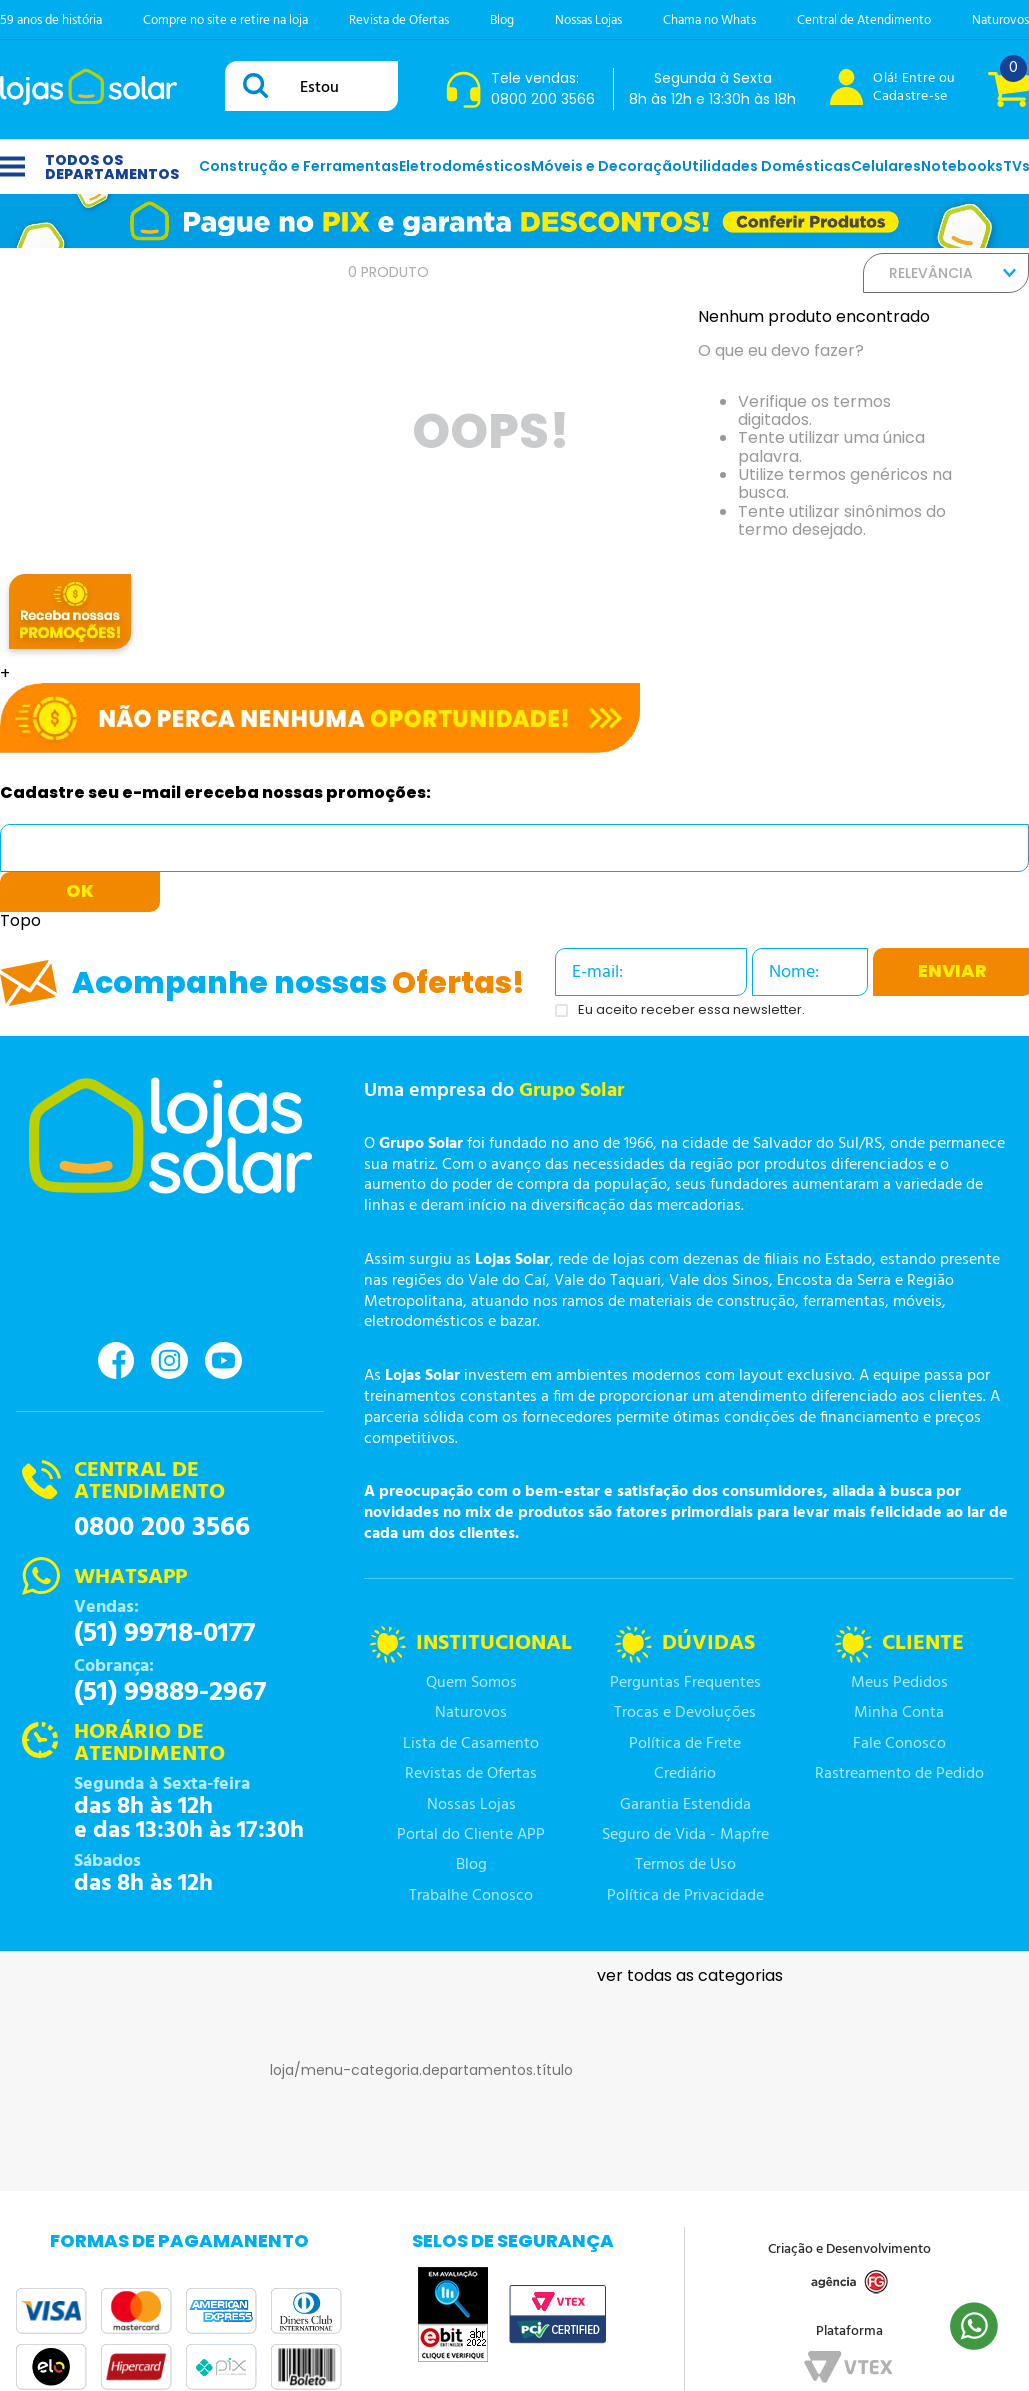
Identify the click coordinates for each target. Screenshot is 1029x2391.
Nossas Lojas (588, 20)
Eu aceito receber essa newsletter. (691, 1010)
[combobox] (311, 86)
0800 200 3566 (162, 1528)
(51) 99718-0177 (164, 1634)
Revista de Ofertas (399, 20)
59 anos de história (51, 20)
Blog (502, 20)
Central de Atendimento (864, 20)
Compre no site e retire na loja (225, 20)
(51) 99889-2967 (170, 1693)
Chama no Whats (709, 20)
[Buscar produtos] (259, 85)
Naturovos (1000, 20)
